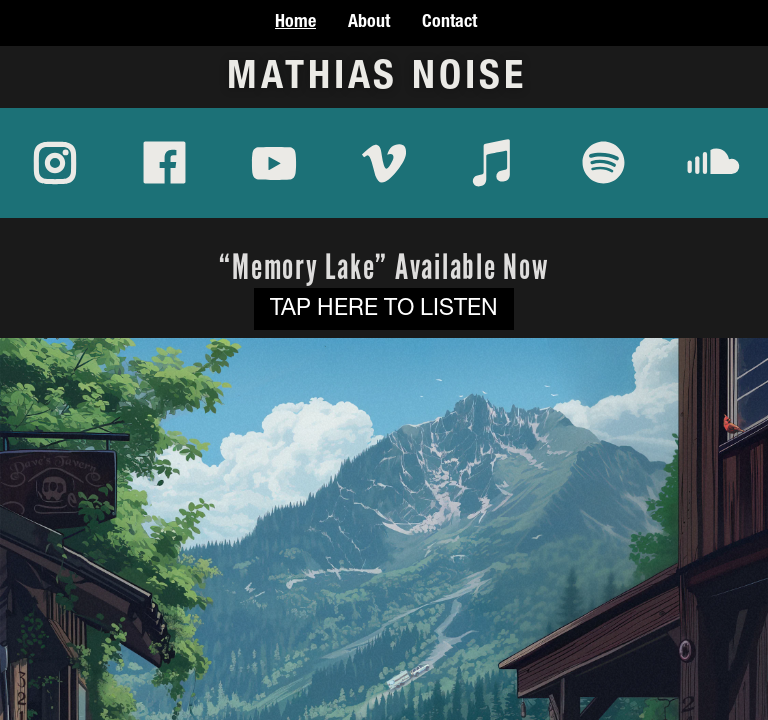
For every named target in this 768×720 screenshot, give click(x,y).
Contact (449, 23)
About (369, 23)
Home (295, 23)
